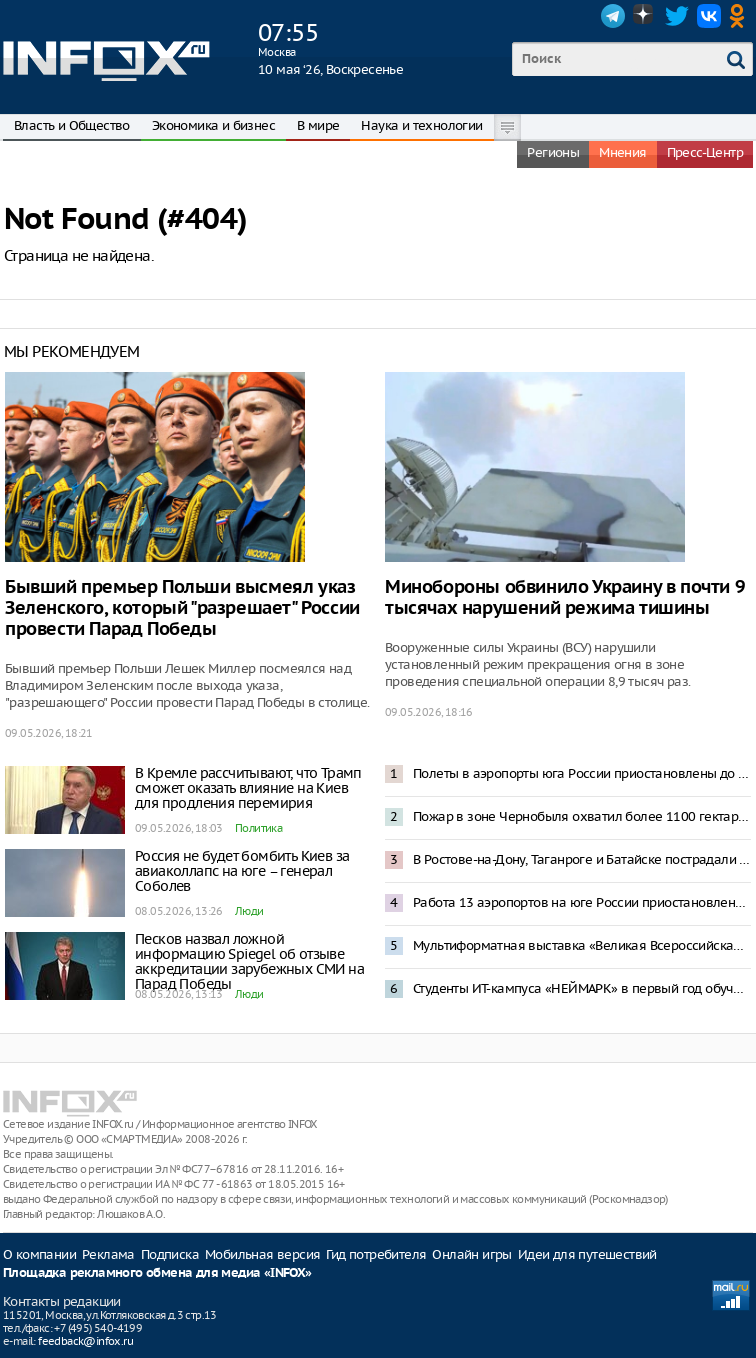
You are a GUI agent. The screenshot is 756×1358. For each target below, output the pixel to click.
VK (709, 16)
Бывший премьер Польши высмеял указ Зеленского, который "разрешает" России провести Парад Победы (182, 608)
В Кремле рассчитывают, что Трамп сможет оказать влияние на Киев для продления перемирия (248, 788)
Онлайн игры (471, 1254)
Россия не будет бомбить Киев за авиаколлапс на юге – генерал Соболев (242, 871)
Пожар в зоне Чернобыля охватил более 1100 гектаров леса (582, 816)
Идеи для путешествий (587, 1254)
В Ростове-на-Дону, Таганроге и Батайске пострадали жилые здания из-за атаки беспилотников (582, 859)
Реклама (108, 1254)
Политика (258, 828)
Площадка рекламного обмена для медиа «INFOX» (157, 1273)
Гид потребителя (376, 1254)
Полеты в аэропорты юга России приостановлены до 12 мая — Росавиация (582, 773)
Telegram (613, 16)
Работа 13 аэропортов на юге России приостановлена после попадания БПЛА (582, 902)
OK (741, 16)
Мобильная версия (262, 1254)
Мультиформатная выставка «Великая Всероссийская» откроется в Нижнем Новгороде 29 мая (582, 945)
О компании (39, 1254)
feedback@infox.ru (85, 1341)
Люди (249, 911)
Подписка (170, 1254)
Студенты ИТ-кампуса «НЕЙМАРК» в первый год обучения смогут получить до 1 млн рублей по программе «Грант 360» (582, 988)
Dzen (645, 16)
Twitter (677, 16)
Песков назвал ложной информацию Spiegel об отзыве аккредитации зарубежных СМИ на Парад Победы (249, 961)
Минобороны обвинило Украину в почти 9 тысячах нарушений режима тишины (565, 598)
